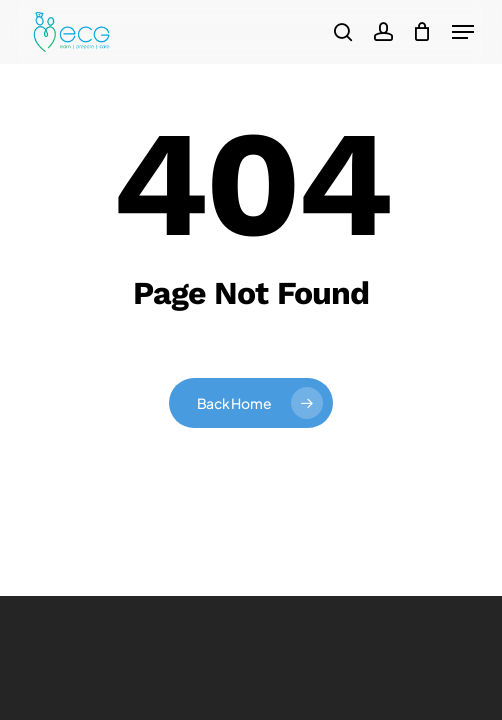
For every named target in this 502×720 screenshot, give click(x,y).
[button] (463, 32)
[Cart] (422, 32)
